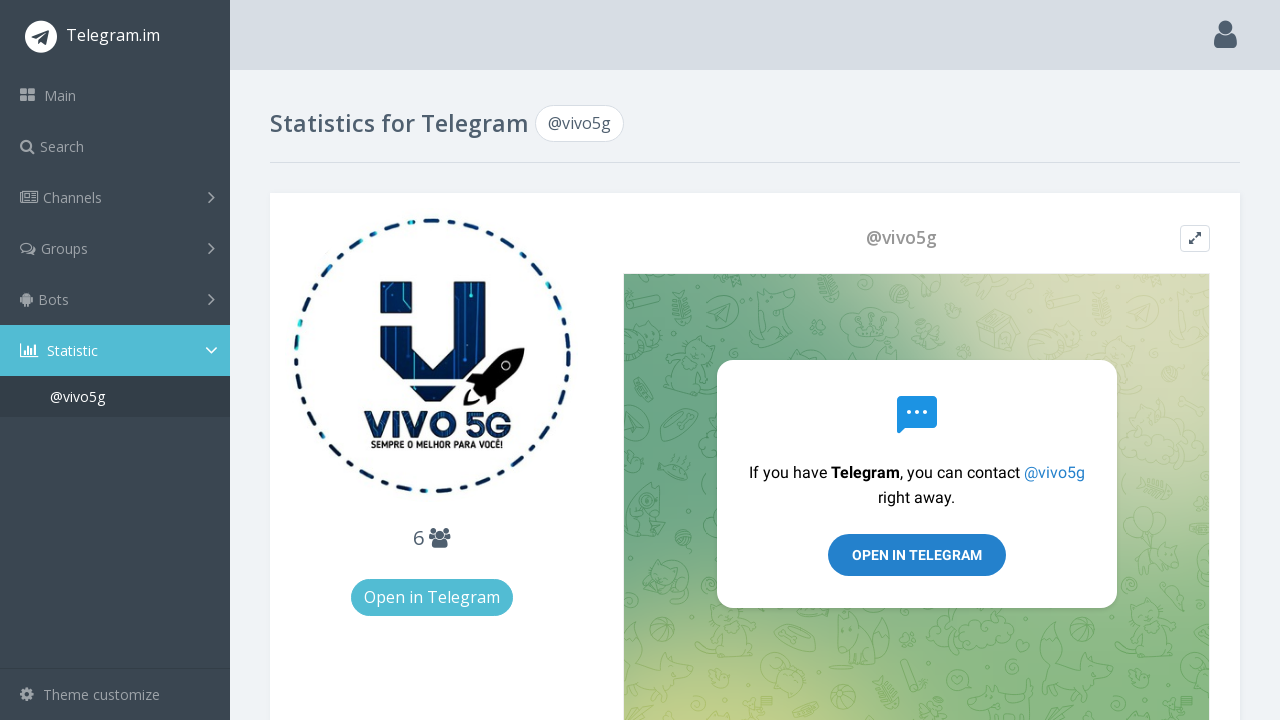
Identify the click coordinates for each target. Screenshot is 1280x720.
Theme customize (90, 694)
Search (52, 146)
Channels (117, 197)
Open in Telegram (432, 597)
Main (48, 95)
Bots (117, 299)
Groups (117, 248)
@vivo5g (77, 396)
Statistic (121, 350)
